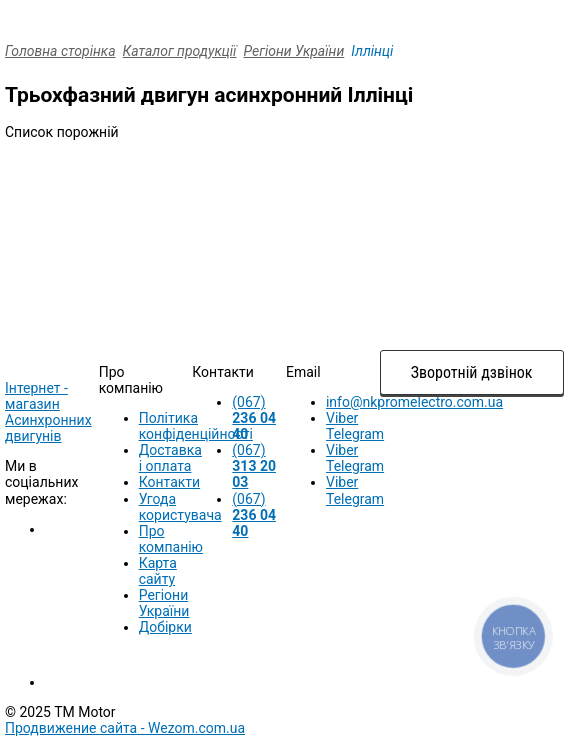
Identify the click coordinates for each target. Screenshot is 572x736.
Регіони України (294, 51)
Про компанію (171, 539)
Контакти (170, 482)
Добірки (165, 627)
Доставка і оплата (170, 458)
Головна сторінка (60, 51)
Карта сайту (158, 571)
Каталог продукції (180, 51)
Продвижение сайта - (125, 728)
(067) (254, 418)
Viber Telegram (355, 426)
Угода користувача (180, 507)
